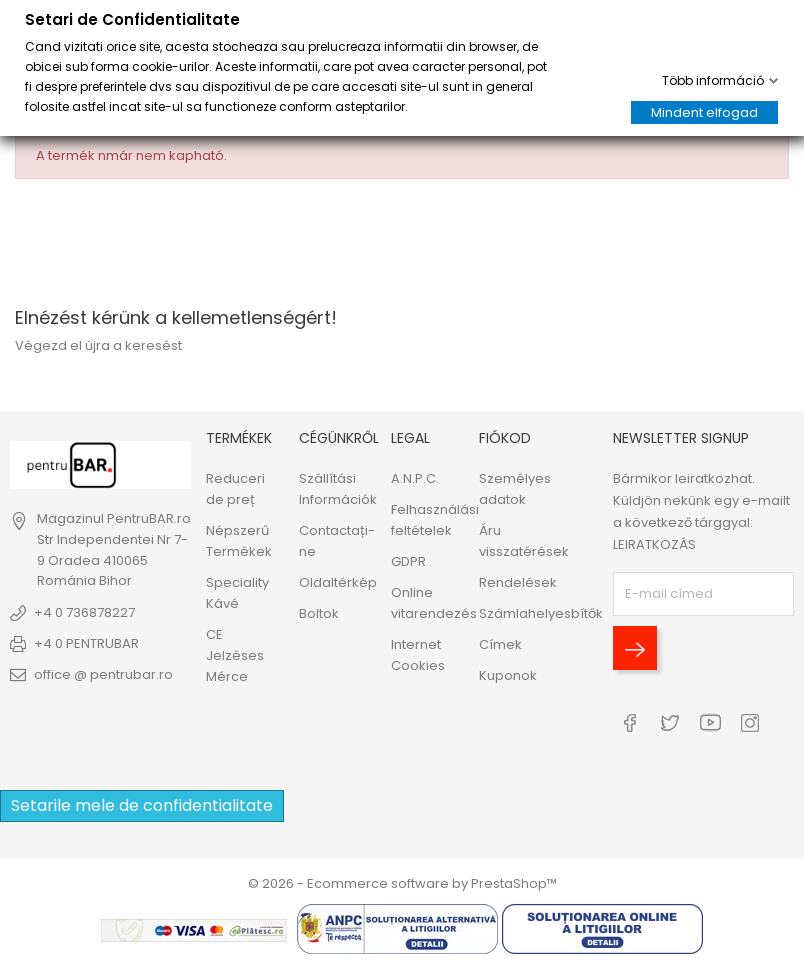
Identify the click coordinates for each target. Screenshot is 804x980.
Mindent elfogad (704, 112)
